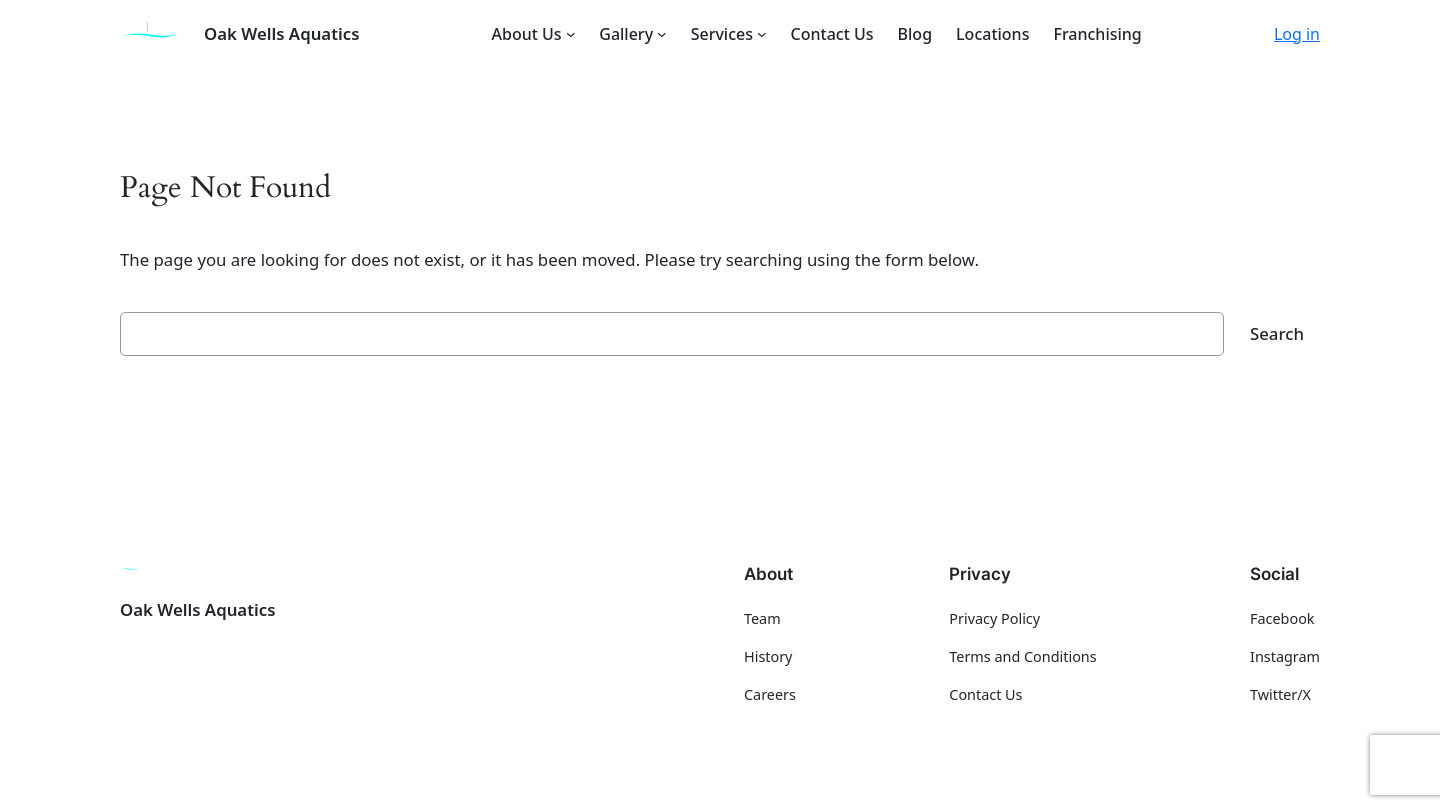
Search (1277, 333)
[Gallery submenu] (662, 34)
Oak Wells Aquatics (281, 33)
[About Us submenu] (571, 34)
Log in (1297, 34)
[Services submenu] (762, 34)
